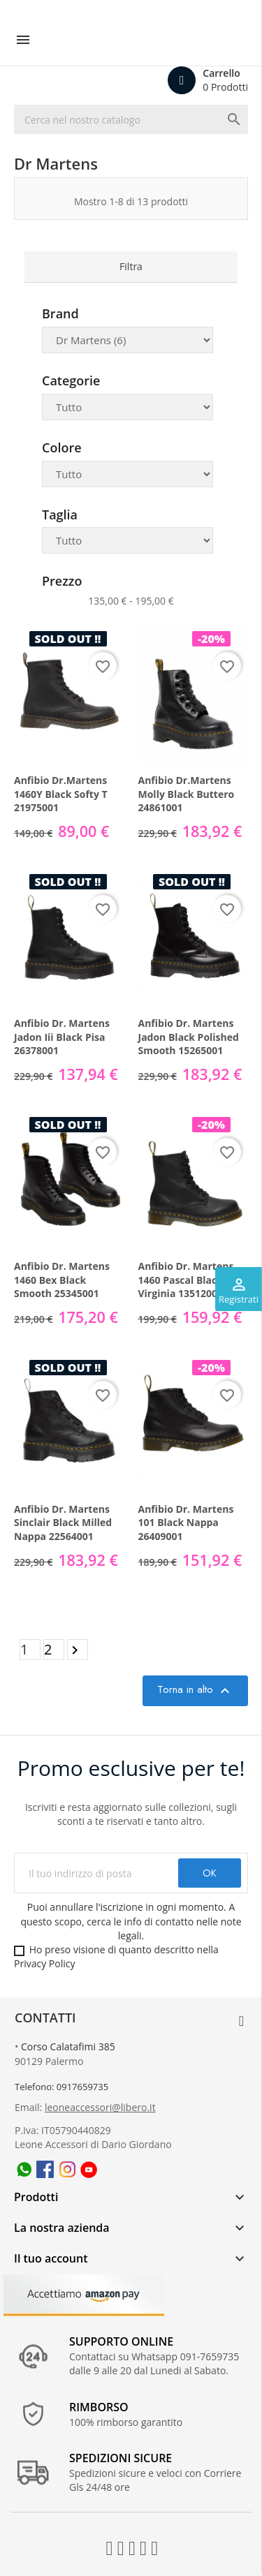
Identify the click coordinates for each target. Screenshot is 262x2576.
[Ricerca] (131, 119)
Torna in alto (195, 1690)
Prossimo (76, 1650)
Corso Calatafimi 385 (68, 2046)
